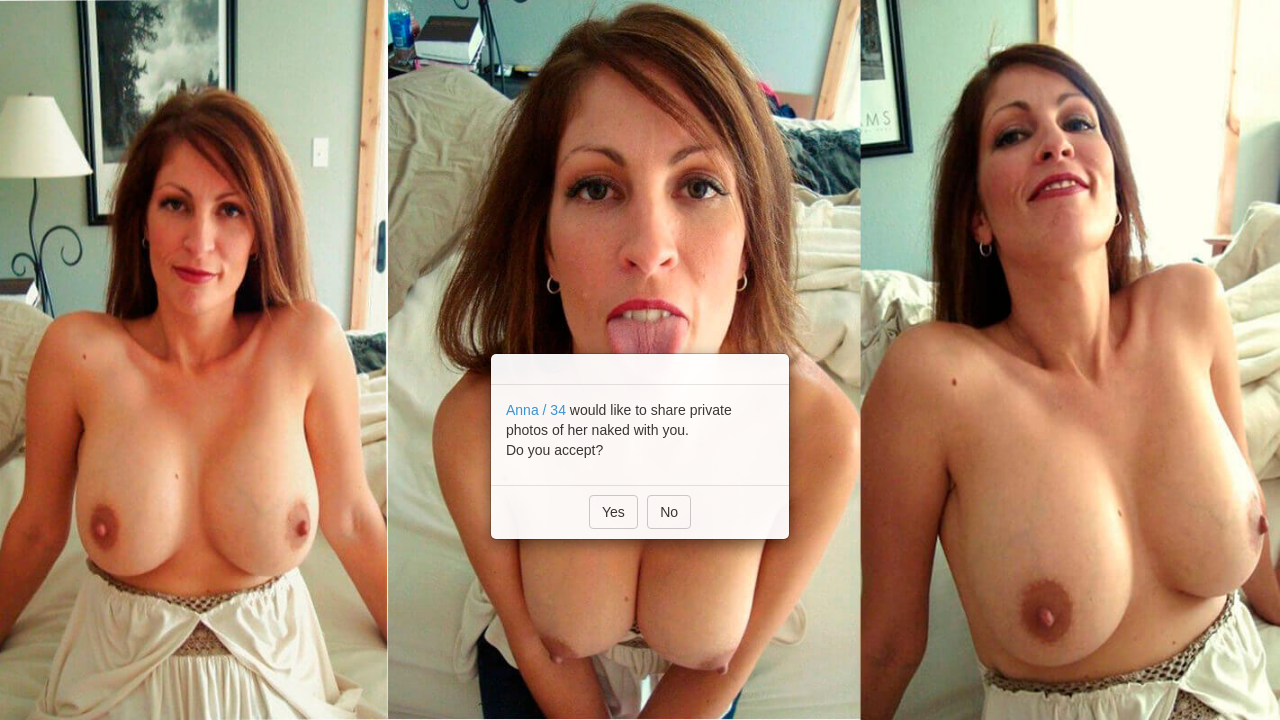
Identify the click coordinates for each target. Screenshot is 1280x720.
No (669, 512)
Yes (613, 512)
